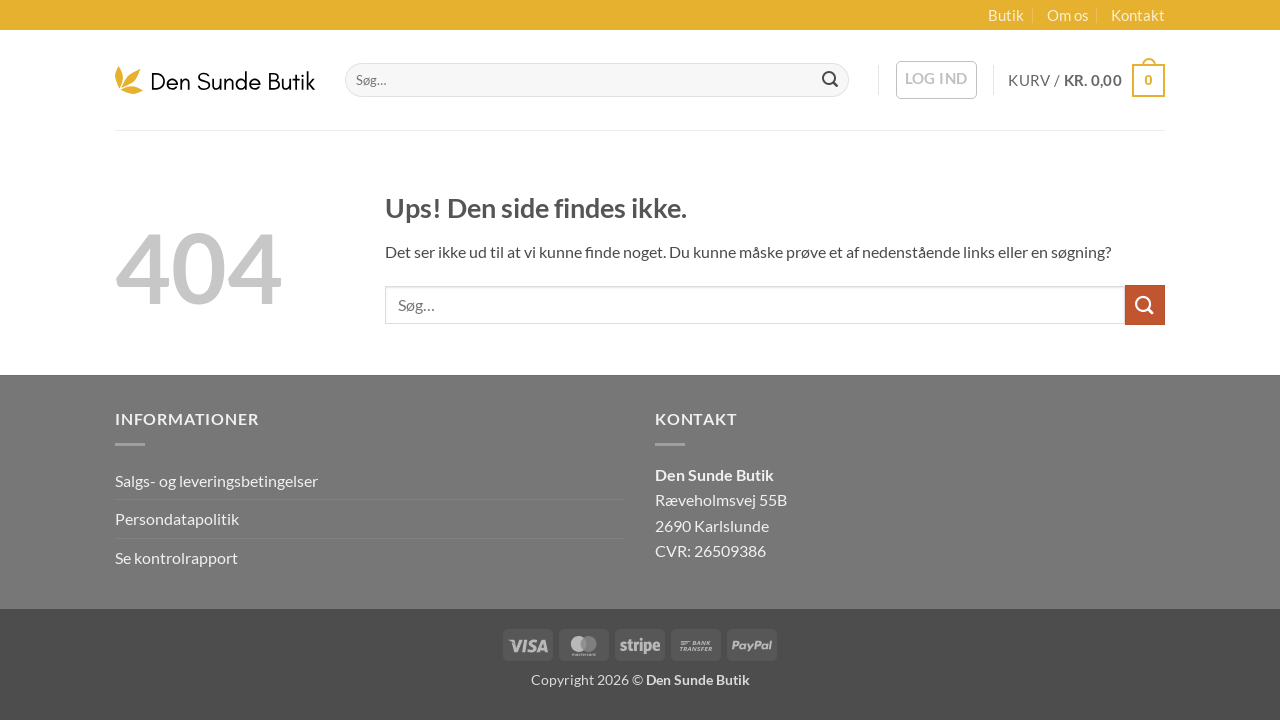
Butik (1006, 15)
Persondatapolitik (177, 518)
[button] (936, 80)
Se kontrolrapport (176, 557)
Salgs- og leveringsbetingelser (216, 480)
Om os (1068, 15)
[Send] (830, 80)
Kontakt (1138, 15)
